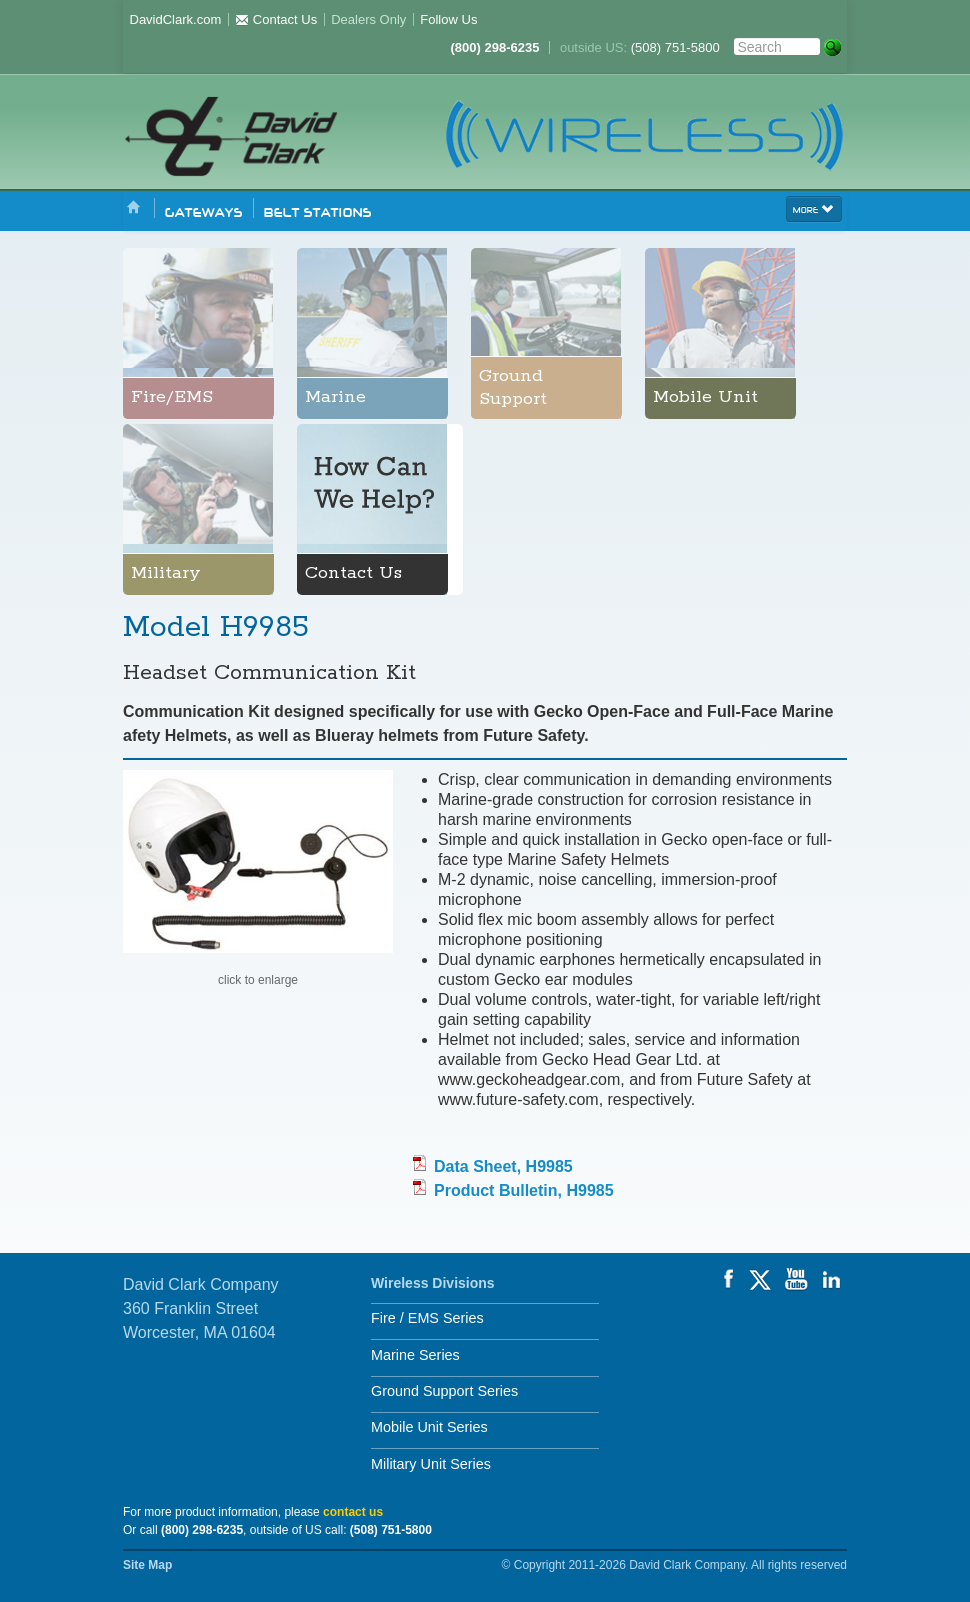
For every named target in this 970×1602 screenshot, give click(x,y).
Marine (335, 397)
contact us (353, 1512)
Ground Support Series (444, 1391)
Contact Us (276, 19)
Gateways (204, 211)
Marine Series (415, 1355)
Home (134, 208)
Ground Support (513, 387)
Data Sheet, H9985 (503, 1166)
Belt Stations (318, 211)
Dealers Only (368, 19)
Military (166, 573)
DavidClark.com (176, 19)
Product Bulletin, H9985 (524, 1190)
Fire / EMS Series (427, 1318)
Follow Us (448, 19)
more (814, 208)
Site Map (147, 1565)
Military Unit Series (431, 1464)
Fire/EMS (172, 397)
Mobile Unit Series (429, 1427)
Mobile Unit (705, 397)
